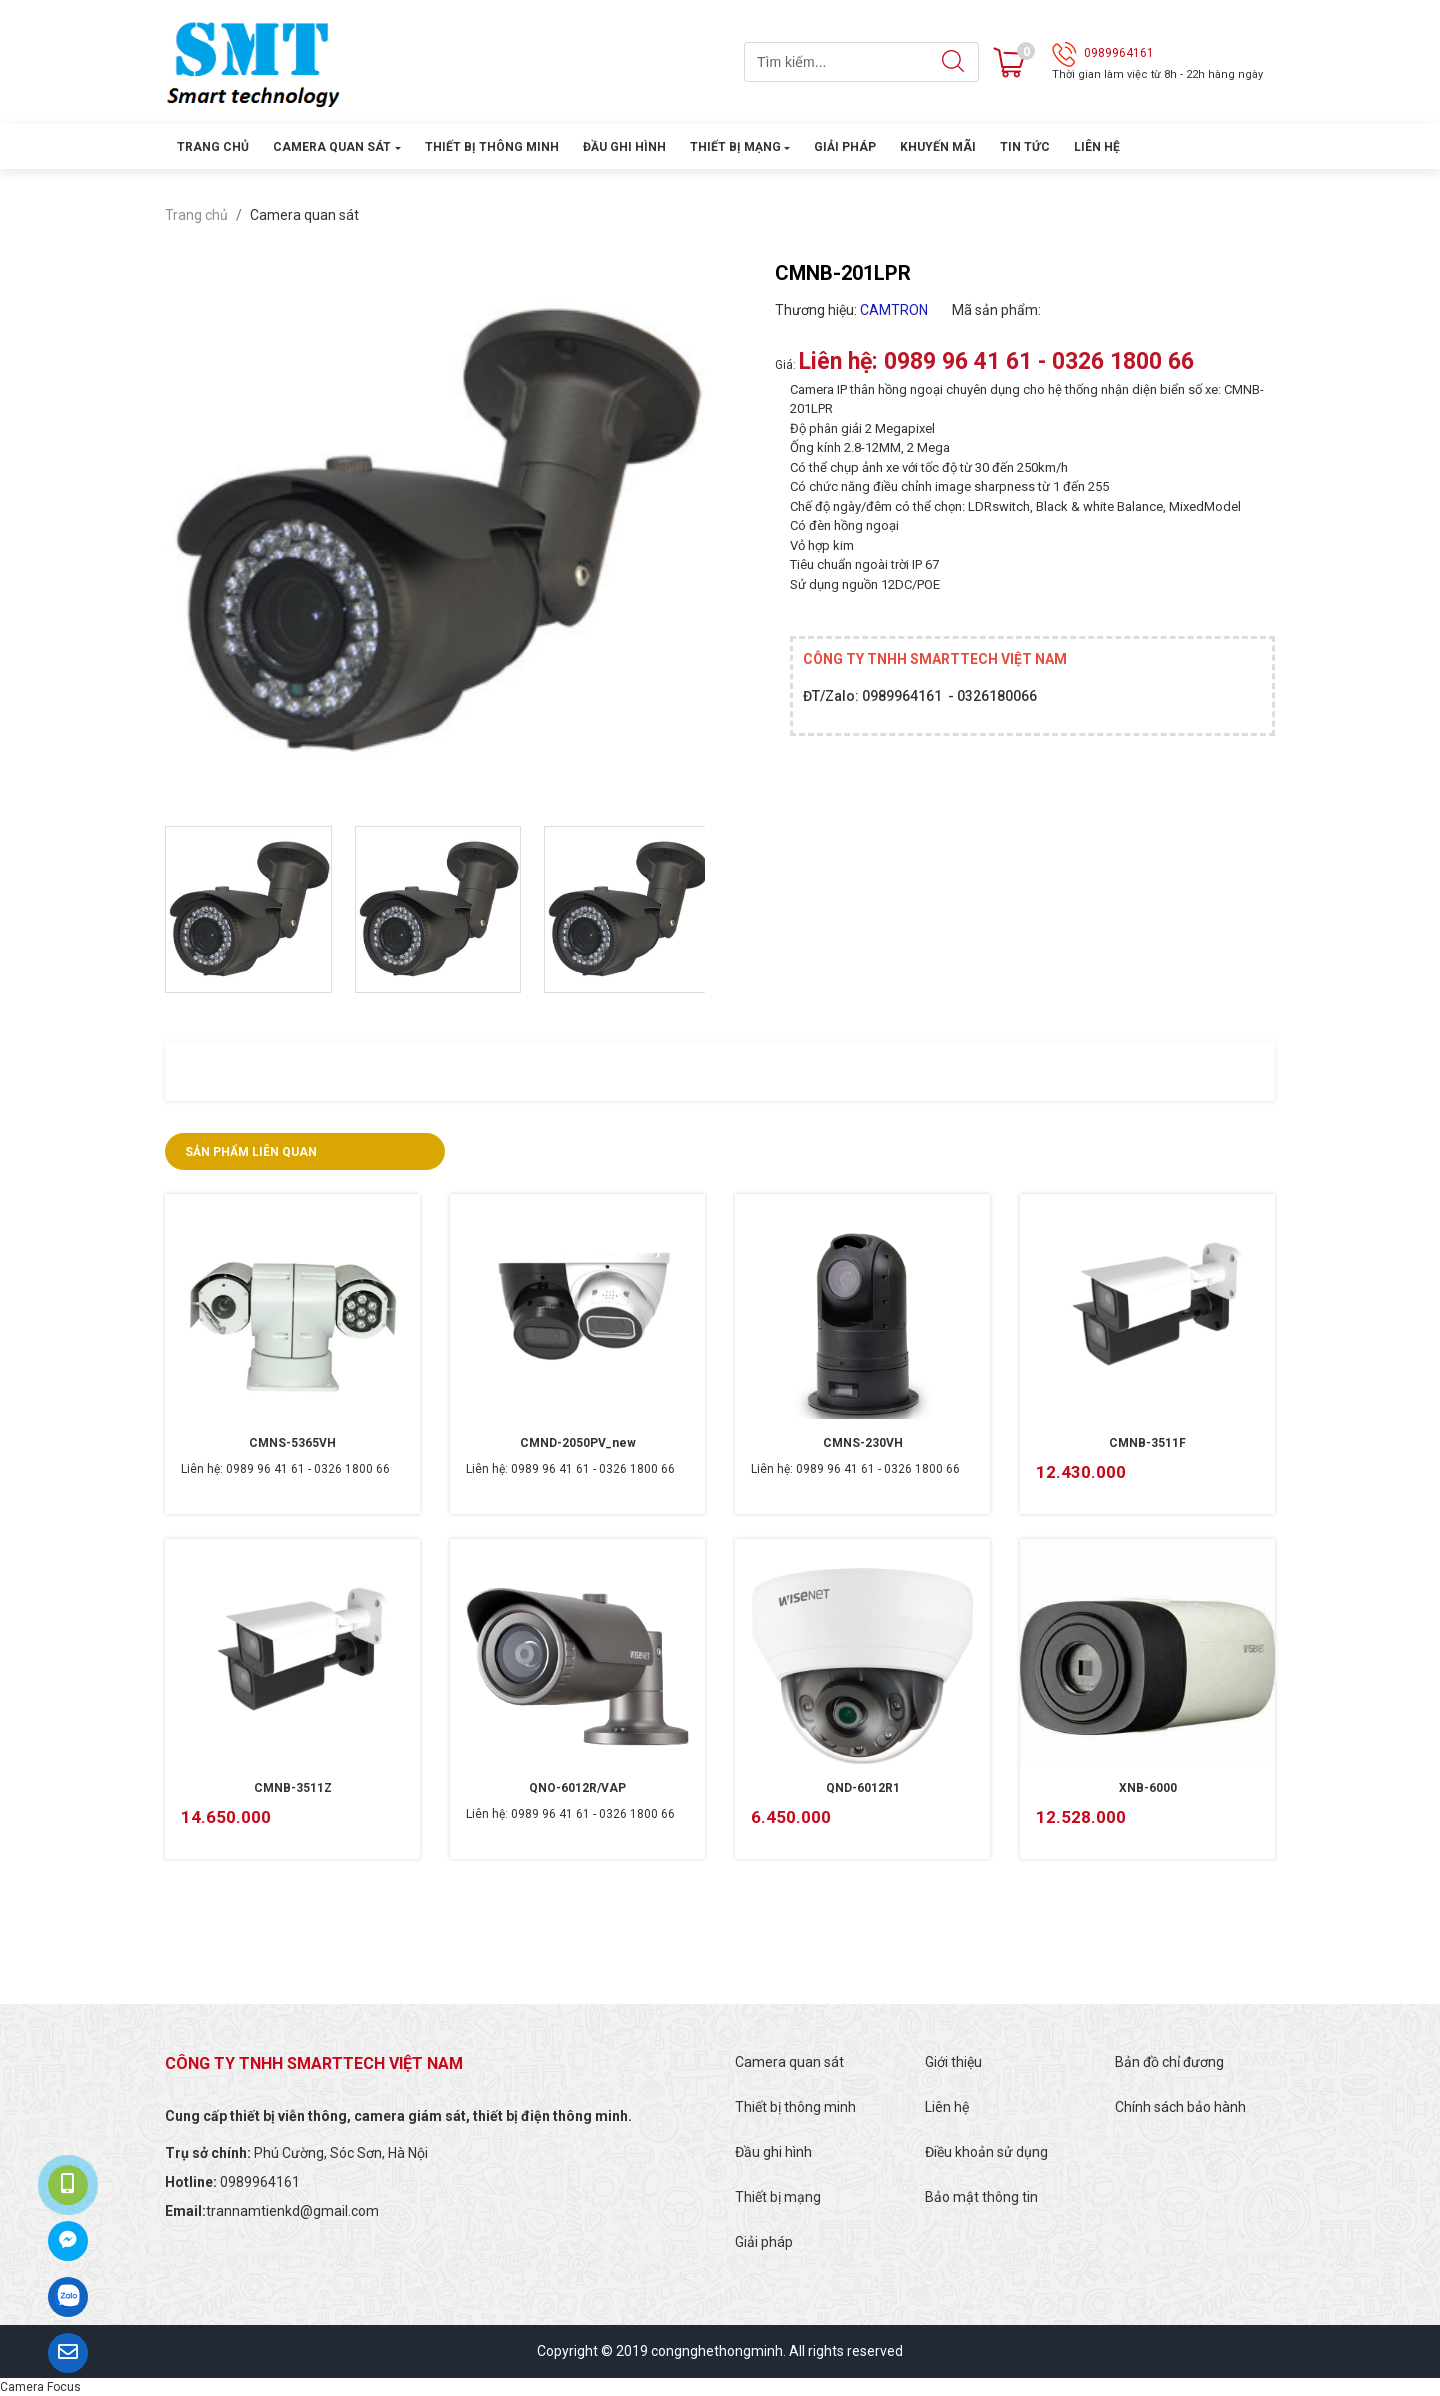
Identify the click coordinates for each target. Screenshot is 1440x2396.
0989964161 (1119, 53)
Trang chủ (213, 147)
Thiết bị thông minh (492, 147)
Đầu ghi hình (624, 147)
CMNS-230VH (863, 1443)
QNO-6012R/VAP (577, 1788)
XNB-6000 (1148, 1788)
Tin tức (1025, 147)
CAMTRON (894, 310)
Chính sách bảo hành (1180, 2107)
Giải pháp (845, 147)
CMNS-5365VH (292, 1443)
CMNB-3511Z (293, 1788)
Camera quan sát (332, 147)
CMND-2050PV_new (578, 1443)
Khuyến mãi (938, 147)
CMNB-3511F (1147, 1443)
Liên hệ (1097, 147)
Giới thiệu (953, 2062)
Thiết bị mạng (735, 147)
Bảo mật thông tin (981, 2197)
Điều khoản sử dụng (986, 2152)
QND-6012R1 (863, 1788)
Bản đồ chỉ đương (1169, 2062)
